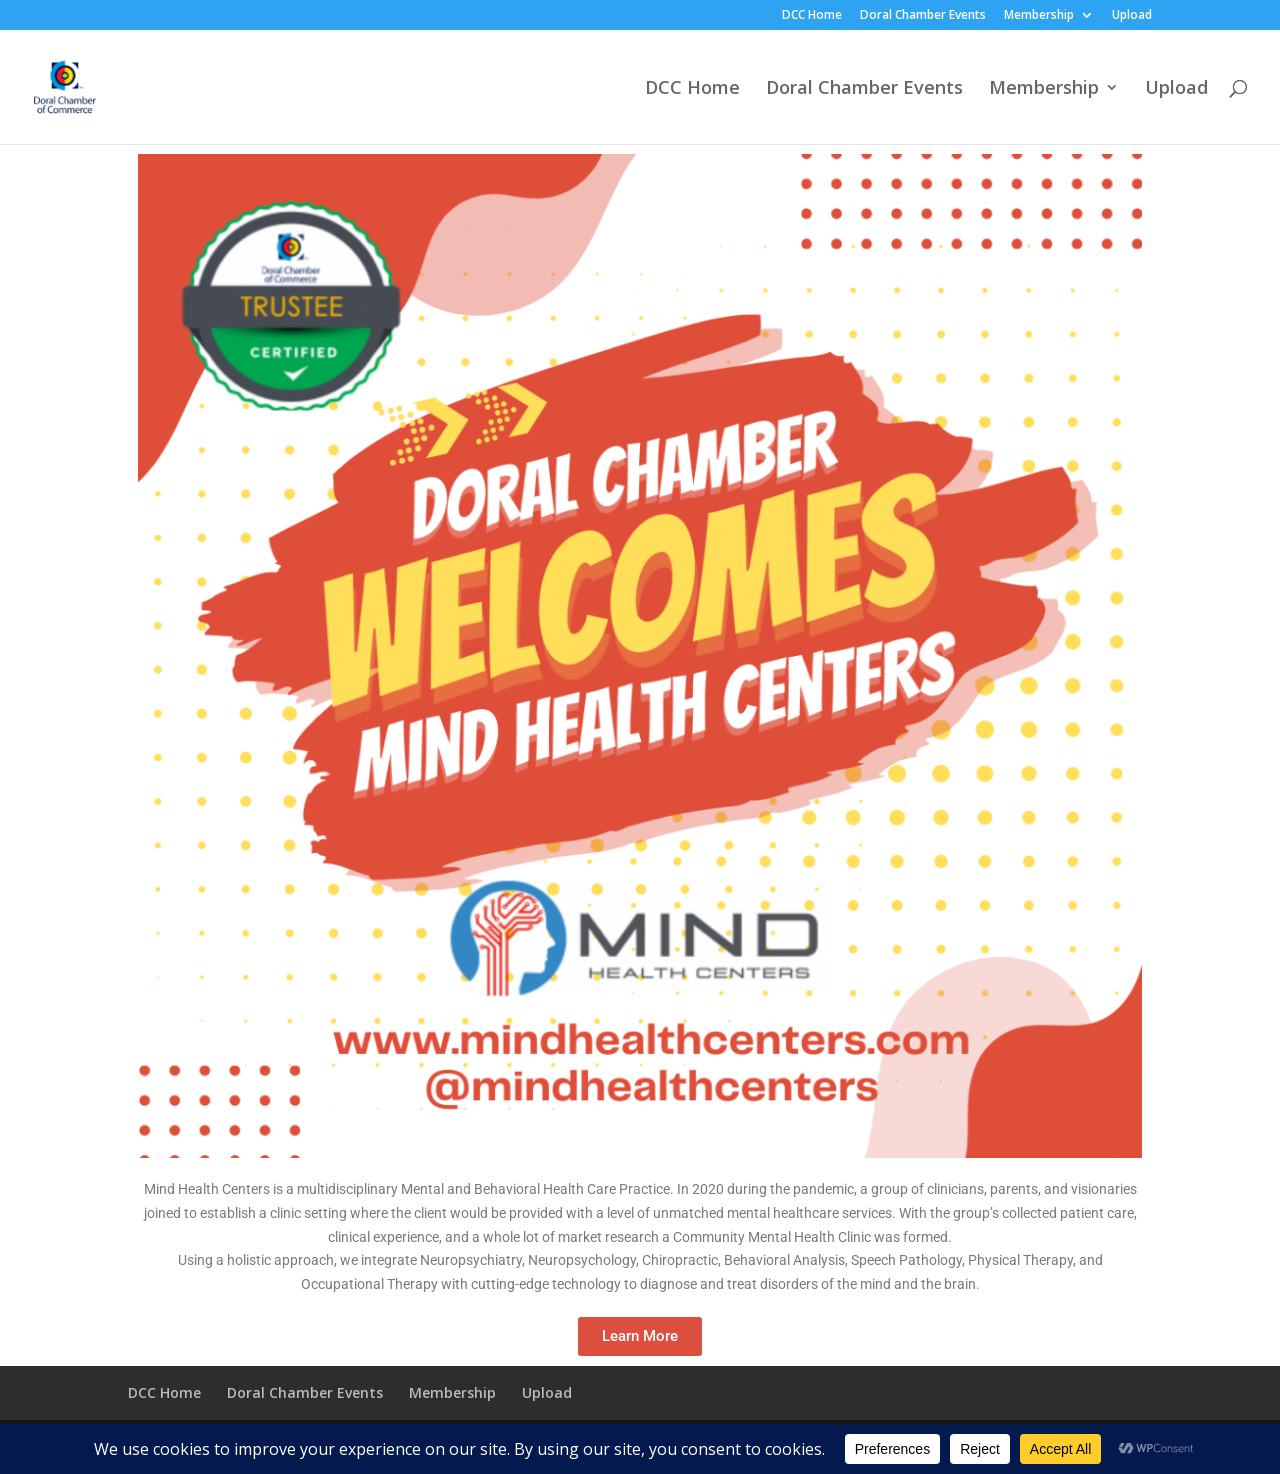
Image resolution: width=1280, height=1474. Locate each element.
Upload (1132, 16)
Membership (1039, 16)
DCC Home (812, 16)
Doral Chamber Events (923, 16)
